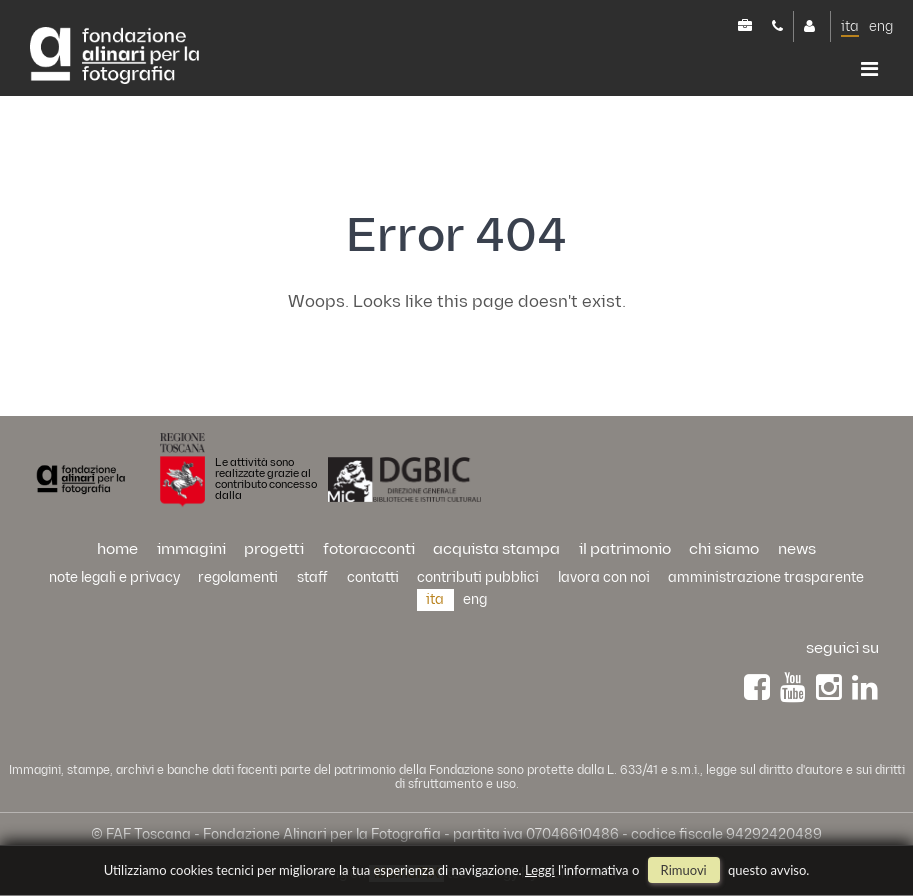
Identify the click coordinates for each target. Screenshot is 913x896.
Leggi (540, 870)
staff (312, 577)
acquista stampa (496, 549)
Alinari (114, 57)
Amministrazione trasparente (766, 577)
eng (881, 26)
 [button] (869, 69)
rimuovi (684, 870)
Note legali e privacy (114, 577)
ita (850, 26)
